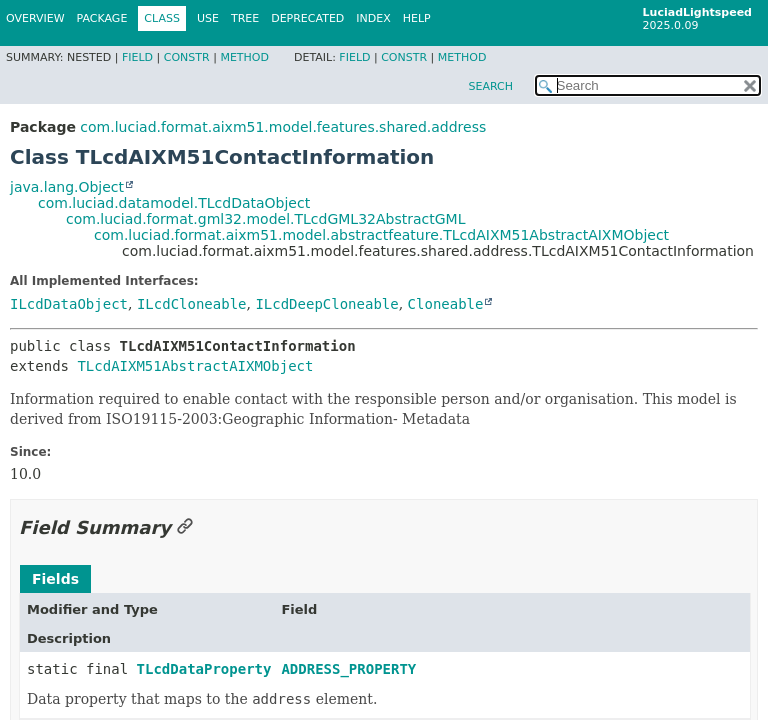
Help (417, 18)
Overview (35, 18)
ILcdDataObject (69, 304)
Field (137, 57)
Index (373, 18)
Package (102, 18)
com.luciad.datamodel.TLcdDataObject (174, 203)
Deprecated (307, 18)
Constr (187, 57)
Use (208, 18)
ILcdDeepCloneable (326, 304)
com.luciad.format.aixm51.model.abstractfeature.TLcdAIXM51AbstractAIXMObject (381, 235)
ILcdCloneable (192, 304)
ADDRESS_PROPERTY (348, 669)
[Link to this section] (185, 527)
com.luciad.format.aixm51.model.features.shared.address (283, 127)
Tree (245, 18)
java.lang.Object (67, 187)
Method (244, 57)
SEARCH (490, 86)
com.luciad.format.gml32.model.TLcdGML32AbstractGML (265, 219)
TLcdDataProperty (204, 669)
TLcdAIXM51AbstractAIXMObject (195, 366)
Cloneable (446, 304)
